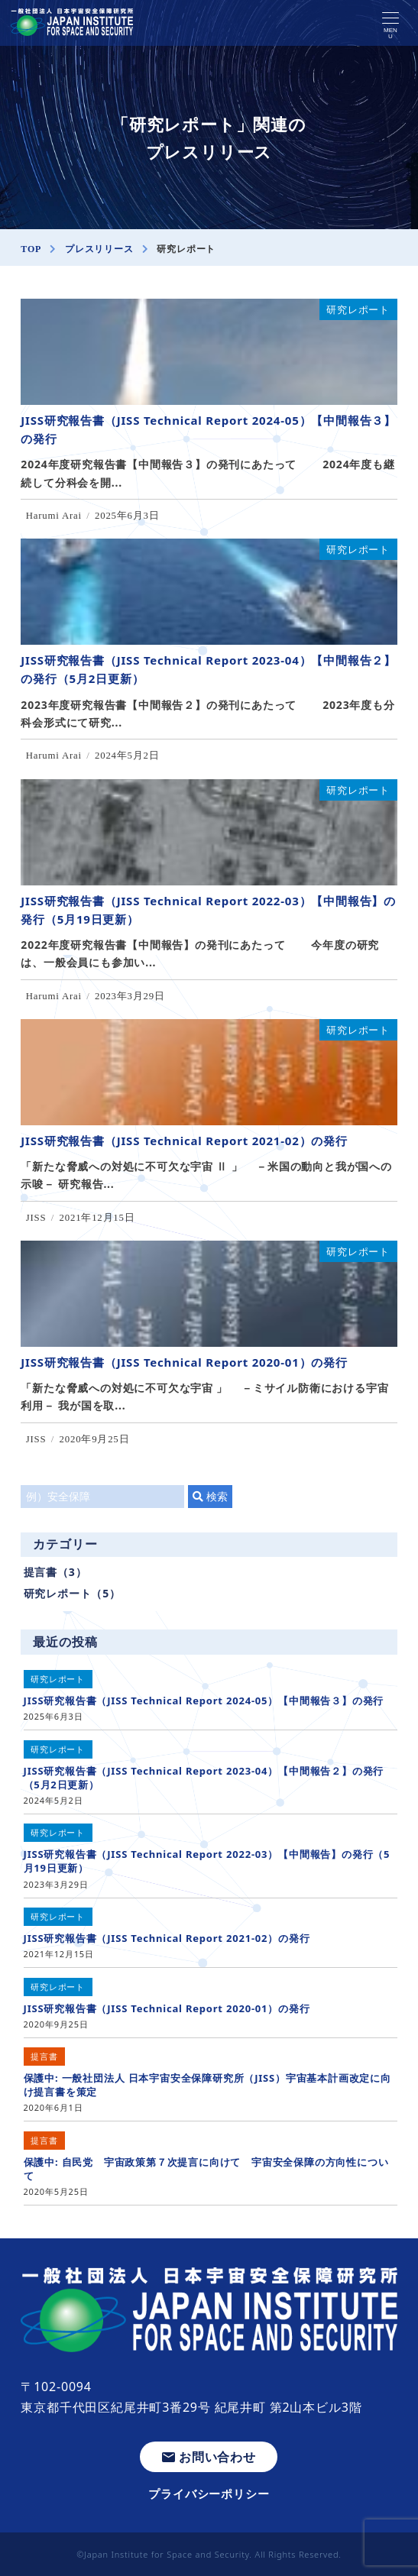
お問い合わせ (209, 2456)
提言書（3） (55, 1572)
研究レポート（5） (72, 1593)
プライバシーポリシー (208, 2493)
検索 (210, 1496)
